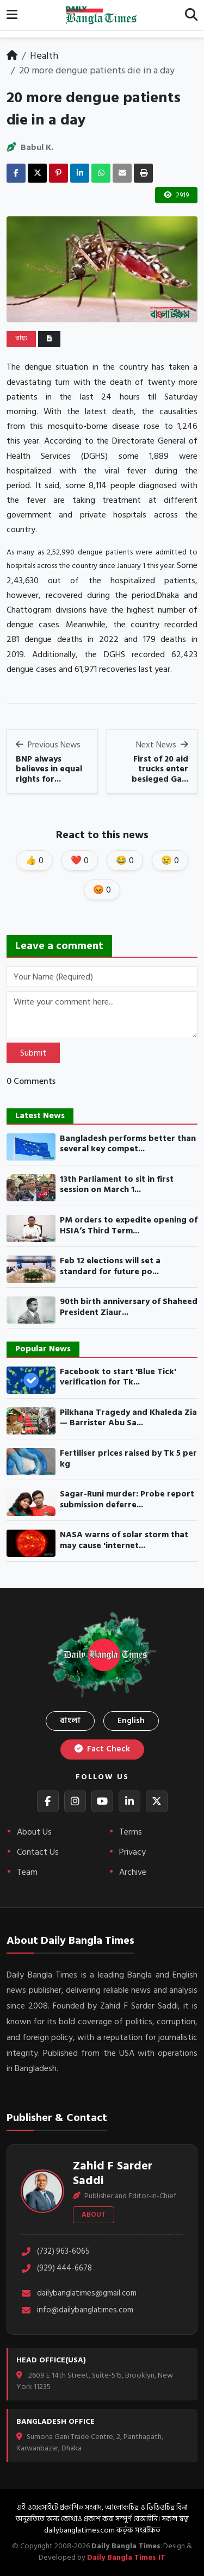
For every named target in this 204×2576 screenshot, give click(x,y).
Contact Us (38, 1851)
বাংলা (70, 1720)
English (131, 1720)
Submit (33, 1053)
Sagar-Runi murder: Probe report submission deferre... (127, 1499)
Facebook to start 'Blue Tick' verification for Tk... (118, 1377)
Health (44, 56)
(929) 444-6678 (56, 2268)
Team (27, 1872)
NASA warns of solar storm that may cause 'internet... (124, 1540)
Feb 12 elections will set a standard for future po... (110, 1266)
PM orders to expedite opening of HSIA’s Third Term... (128, 1225)
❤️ (80, 860)
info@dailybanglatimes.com (77, 2310)
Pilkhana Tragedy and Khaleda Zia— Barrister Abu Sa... (128, 1418)
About (94, 2215)
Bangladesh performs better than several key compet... (128, 1144)
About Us (34, 1831)
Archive (132, 1872)
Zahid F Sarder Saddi (112, 2173)
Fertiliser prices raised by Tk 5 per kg (128, 1458)
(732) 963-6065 (55, 2252)
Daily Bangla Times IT (126, 2557)
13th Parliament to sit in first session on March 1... (117, 1184)
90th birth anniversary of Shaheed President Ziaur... (128, 1307)
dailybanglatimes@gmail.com (79, 2293)
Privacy (132, 1851)
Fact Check (102, 1749)
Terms (130, 1831)
